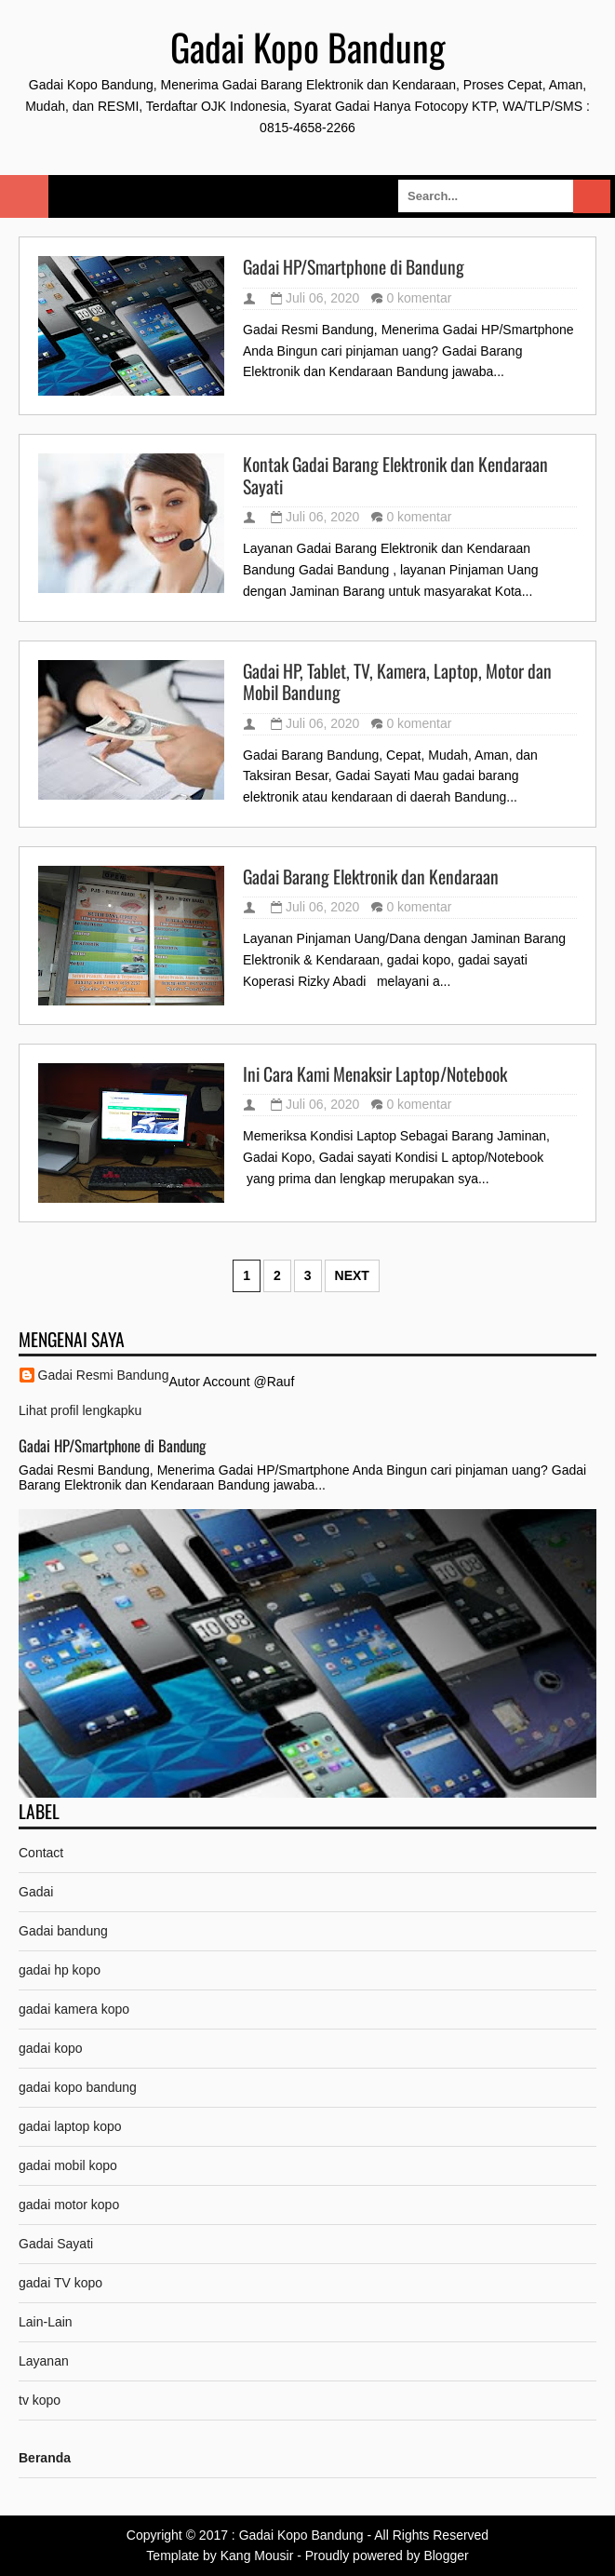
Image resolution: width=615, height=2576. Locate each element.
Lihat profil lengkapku (80, 1410)
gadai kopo (51, 2048)
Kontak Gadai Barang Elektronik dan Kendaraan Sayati (395, 475)
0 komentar (418, 297)
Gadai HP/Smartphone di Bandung (353, 267)
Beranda (45, 2457)
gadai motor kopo (69, 2204)
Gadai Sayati (56, 2243)
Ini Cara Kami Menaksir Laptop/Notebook (375, 1074)
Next (352, 1275)
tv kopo (39, 2400)
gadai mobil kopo (68, 2165)
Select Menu (24, 196)
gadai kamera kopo (74, 2009)
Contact (41, 1852)
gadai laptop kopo (70, 2126)
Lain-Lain (46, 2321)
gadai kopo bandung (78, 2087)
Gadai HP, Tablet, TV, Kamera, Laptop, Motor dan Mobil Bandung (397, 682)
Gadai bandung (63, 1930)
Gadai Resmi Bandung (103, 1375)
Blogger (445, 2555)
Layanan (44, 2360)
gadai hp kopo (59, 1969)
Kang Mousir (257, 2555)
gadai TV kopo (60, 2282)
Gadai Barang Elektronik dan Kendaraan (371, 877)
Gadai (36, 1891)
